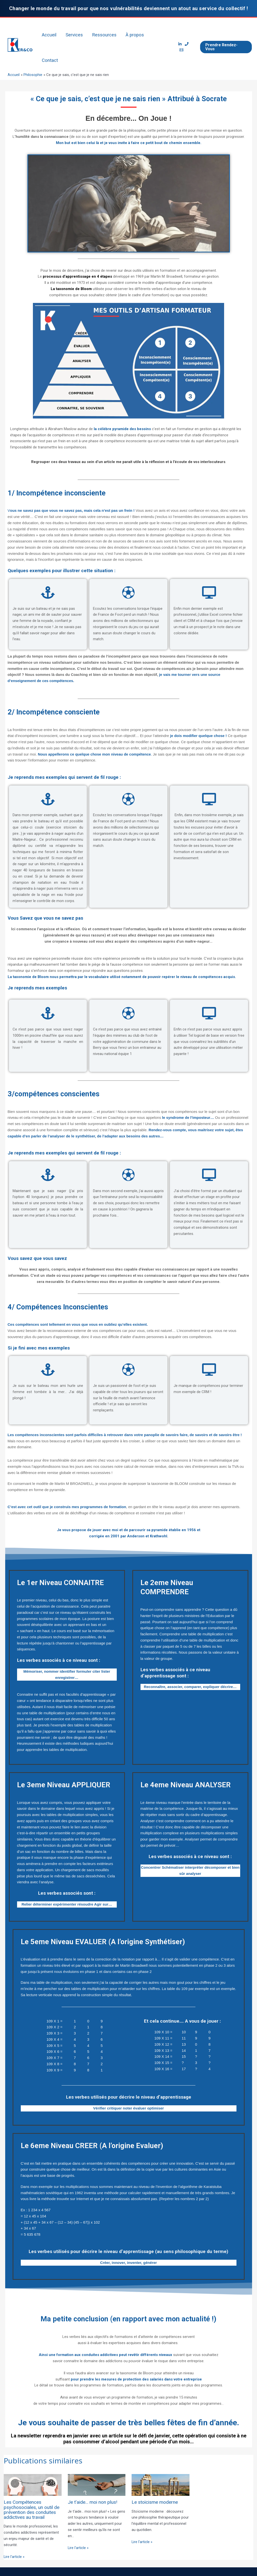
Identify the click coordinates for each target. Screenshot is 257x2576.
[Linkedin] (180, 44)
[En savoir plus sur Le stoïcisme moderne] (160, 2484)
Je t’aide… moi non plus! (94, 2502)
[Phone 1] (186, 44)
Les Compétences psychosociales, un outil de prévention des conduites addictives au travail (30, 2512)
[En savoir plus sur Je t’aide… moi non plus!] (97, 2484)
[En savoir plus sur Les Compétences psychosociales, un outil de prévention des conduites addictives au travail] (33, 2484)
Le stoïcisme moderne (157, 2502)
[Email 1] (181, 50)
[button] (226, 47)
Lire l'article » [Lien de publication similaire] (14, 2561)
